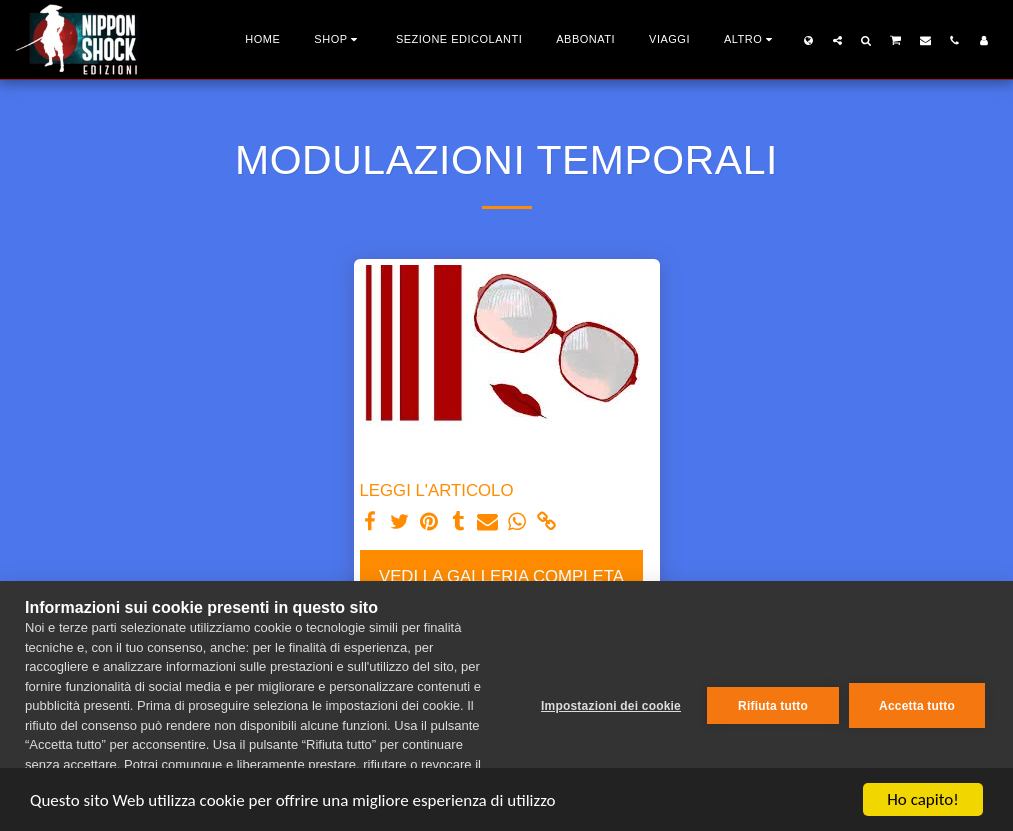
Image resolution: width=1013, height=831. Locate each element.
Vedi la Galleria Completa (501, 576)
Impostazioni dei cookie (611, 706)
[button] (837, 40)
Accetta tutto (917, 706)
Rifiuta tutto (773, 706)
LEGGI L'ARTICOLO (437, 490)
